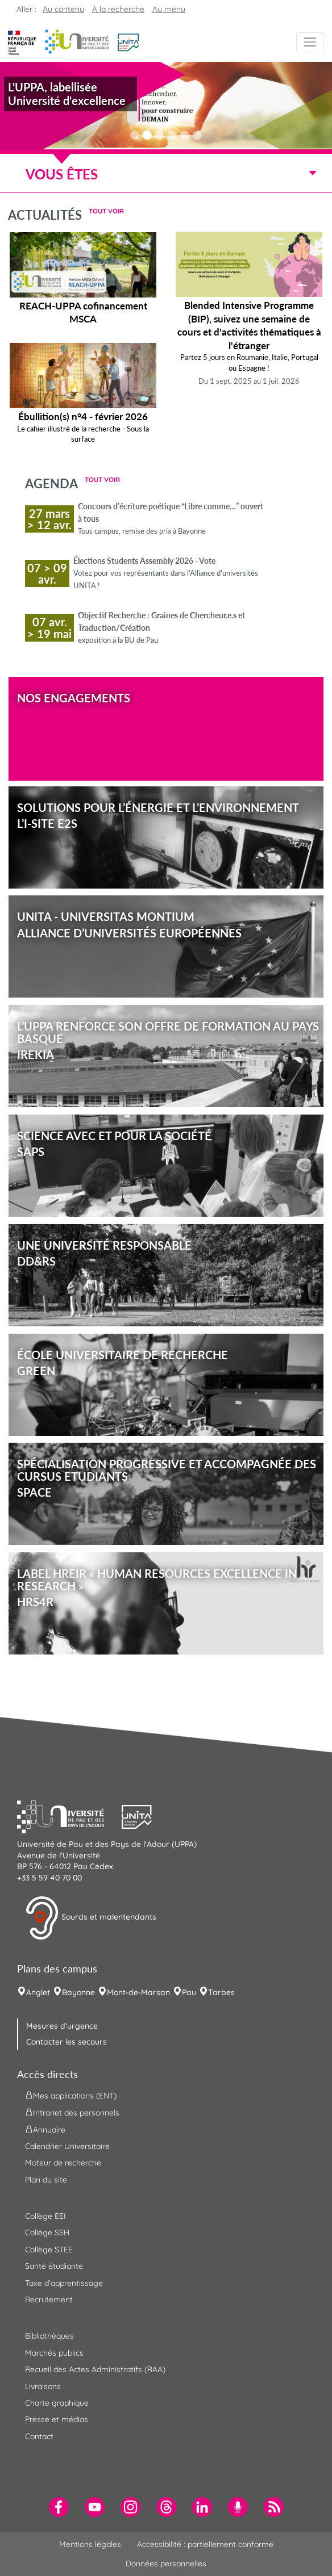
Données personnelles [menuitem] (166, 2563)
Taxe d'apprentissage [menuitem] (64, 2283)
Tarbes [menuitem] (221, 1992)
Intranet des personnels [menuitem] (72, 2112)
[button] (128, 41)
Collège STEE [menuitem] (49, 2249)
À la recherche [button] (118, 9)
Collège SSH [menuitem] (47, 2232)
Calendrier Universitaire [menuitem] (67, 2146)
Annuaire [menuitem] (45, 2129)
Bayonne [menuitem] (78, 1992)
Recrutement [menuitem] (49, 2299)
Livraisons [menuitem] (43, 2386)
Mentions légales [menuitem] (90, 2544)
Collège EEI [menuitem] (45, 2216)
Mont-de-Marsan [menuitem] (138, 1992)
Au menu (168, 9)
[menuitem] (59, 2507)
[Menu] (310, 42)
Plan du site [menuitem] (46, 2180)
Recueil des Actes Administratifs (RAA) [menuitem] (95, 2369)
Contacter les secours (66, 2042)
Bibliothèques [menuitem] (49, 2336)
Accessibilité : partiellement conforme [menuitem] (205, 2544)
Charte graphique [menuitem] (57, 2403)
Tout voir (106, 211)
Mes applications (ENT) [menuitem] (71, 2095)
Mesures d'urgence (62, 2026)
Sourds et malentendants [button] (90, 1918)
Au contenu (63, 9)
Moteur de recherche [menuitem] (63, 2163)
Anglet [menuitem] (38, 1992)
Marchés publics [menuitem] (54, 2353)
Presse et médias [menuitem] (56, 2419)
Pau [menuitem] (189, 1992)
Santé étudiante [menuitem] (54, 2266)
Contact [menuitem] (39, 2436)
